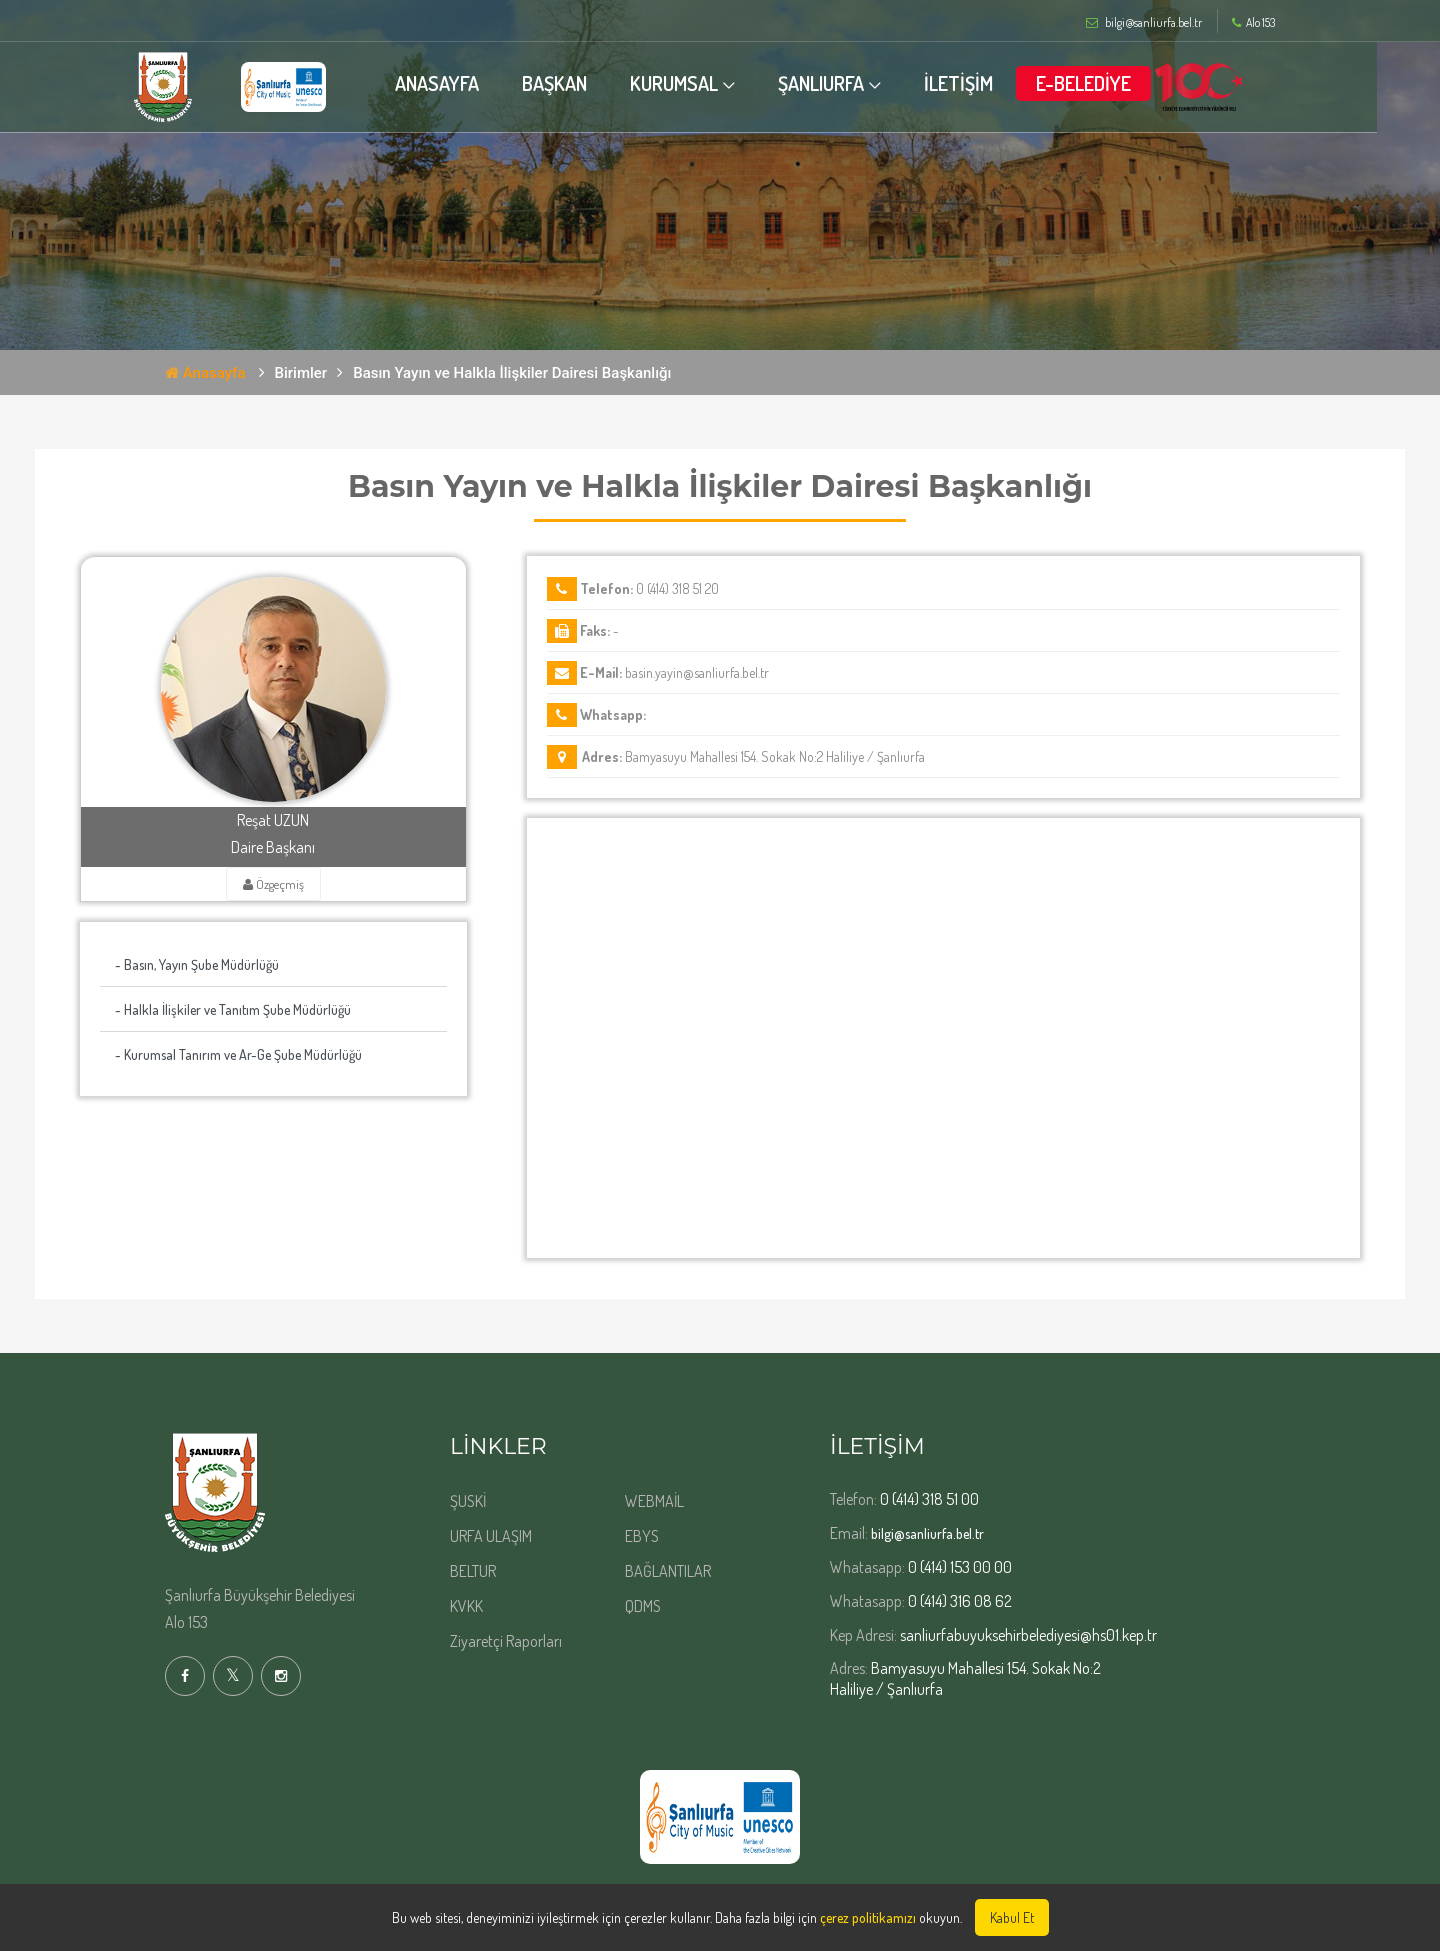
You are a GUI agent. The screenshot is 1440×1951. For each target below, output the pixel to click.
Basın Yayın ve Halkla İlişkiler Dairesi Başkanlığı (512, 373)
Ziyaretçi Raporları (506, 1641)
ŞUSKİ (468, 1501)
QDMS (643, 1606)
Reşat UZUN (273, 820)
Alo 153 (1253, 23)
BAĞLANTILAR (668, 1571)
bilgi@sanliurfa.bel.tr (927, 1533)
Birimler (301, 373)
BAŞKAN (585, 83)
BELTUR (473, 1571)
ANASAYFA (468, 83)
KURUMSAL (705, 83)
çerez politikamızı (868, 1917)
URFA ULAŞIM (491, 1536)
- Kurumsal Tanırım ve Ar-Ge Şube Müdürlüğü (238, 1054)
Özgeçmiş (273, 884)
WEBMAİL (654, 1501)
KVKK (466, 1606)
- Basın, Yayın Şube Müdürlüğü (197, 964)
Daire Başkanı (273, 847)
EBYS (642, 1536)
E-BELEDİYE (1114, 83)
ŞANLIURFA (852, 83)
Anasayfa (205, 373)
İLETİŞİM (989, 83)
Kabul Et (1012, 1917)
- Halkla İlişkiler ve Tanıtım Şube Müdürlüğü (233, 1009)
